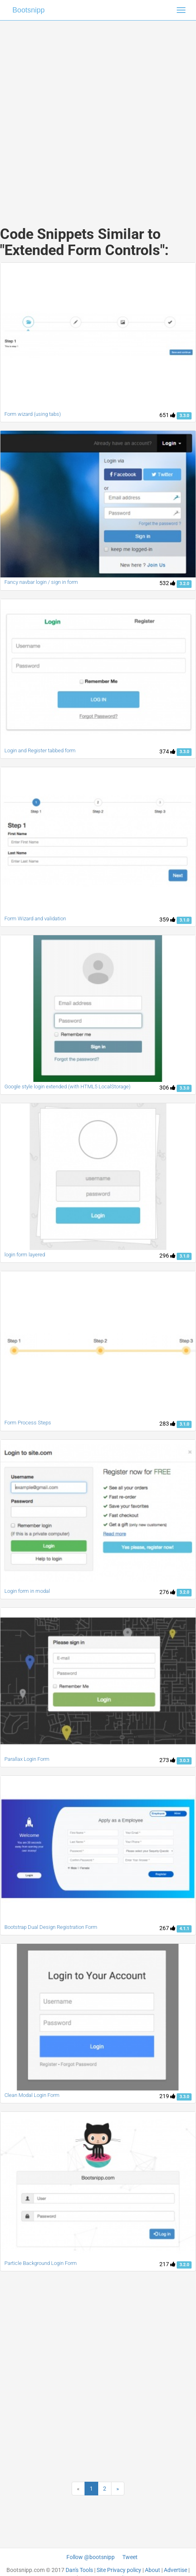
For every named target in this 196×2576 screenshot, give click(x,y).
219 (167, 2096)
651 (167, 415)
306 (167, 1087)
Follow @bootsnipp (90, 2557)
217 (167, 2264)
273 (167, 1760)
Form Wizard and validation (35, 918)
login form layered (24, 1255)
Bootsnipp (28, 10)
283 (167, 1423)
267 (167, 1928)
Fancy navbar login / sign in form (41, 582)
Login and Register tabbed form (40, 750)
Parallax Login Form (27, 1759)
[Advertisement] (95, 115)
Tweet (130, 2557)
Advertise (175, 2570)
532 (167, 583)
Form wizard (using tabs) (32, 414)
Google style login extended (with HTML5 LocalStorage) (67, 1087)
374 (167, 751)
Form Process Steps (27, 1423)
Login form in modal (27, 1591)
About (152, 2570)
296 (167, 1255)
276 (167, 1592)
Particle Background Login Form (40, 2263)
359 (167, 919)
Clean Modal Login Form (32, 2095)
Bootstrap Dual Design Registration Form (50, 1927)
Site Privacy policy (119, 2570)
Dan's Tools (79, 2570)
